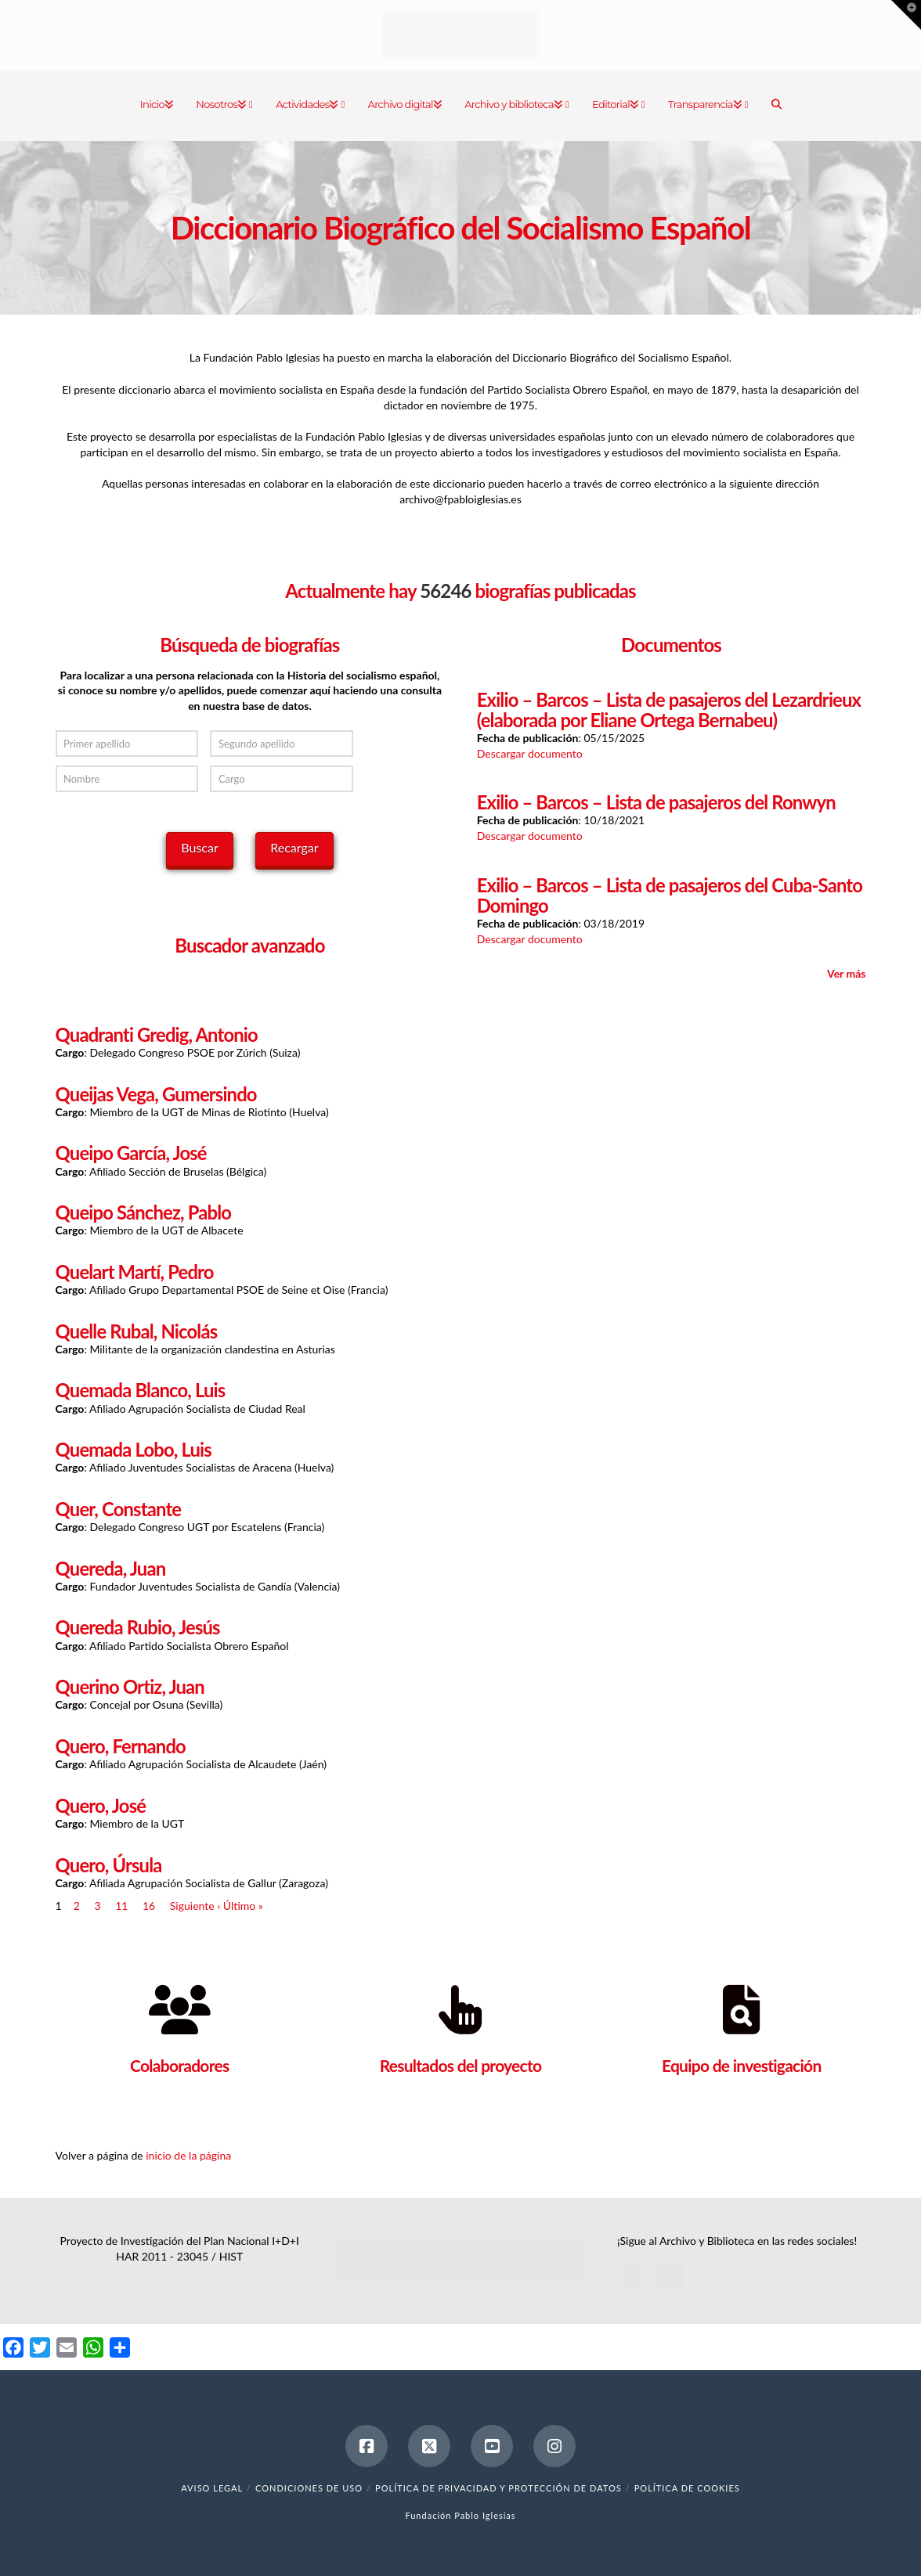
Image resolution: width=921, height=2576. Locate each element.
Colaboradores (179, 2065)
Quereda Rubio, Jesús (138, 1627)
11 (121, 1905)
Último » (243, 1905)
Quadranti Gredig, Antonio (157, 1035)
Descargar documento (530, 753)
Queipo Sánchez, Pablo (144, 1212)
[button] (906, 15)
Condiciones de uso (309, 2488)
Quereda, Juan (111, 1569)
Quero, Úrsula (109, 1865)
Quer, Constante (119, 1509)
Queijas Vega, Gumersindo (156, 1094)
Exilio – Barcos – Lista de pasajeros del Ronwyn (656, 802)
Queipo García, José (131, 1153)
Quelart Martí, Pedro (135, 1272)
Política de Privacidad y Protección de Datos (498, 2488)
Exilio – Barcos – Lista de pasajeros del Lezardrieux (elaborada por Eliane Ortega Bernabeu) (669, 710)
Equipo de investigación (742, 2065)
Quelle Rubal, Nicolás (137, 1331)
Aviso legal (212, 2488)
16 (149, 1905)
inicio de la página (188, 2155)
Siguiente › (195, 1905)
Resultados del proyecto (461, 2065)
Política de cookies (687, 2488)
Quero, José (101, 1806)
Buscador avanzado (249, 945)
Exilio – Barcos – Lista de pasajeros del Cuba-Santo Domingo (669, 895)
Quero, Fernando (121, 1746)
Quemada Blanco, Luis (141, 1390)
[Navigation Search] (776, 105)
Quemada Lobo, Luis (133, 1450)
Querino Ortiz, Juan (130, 1687)
